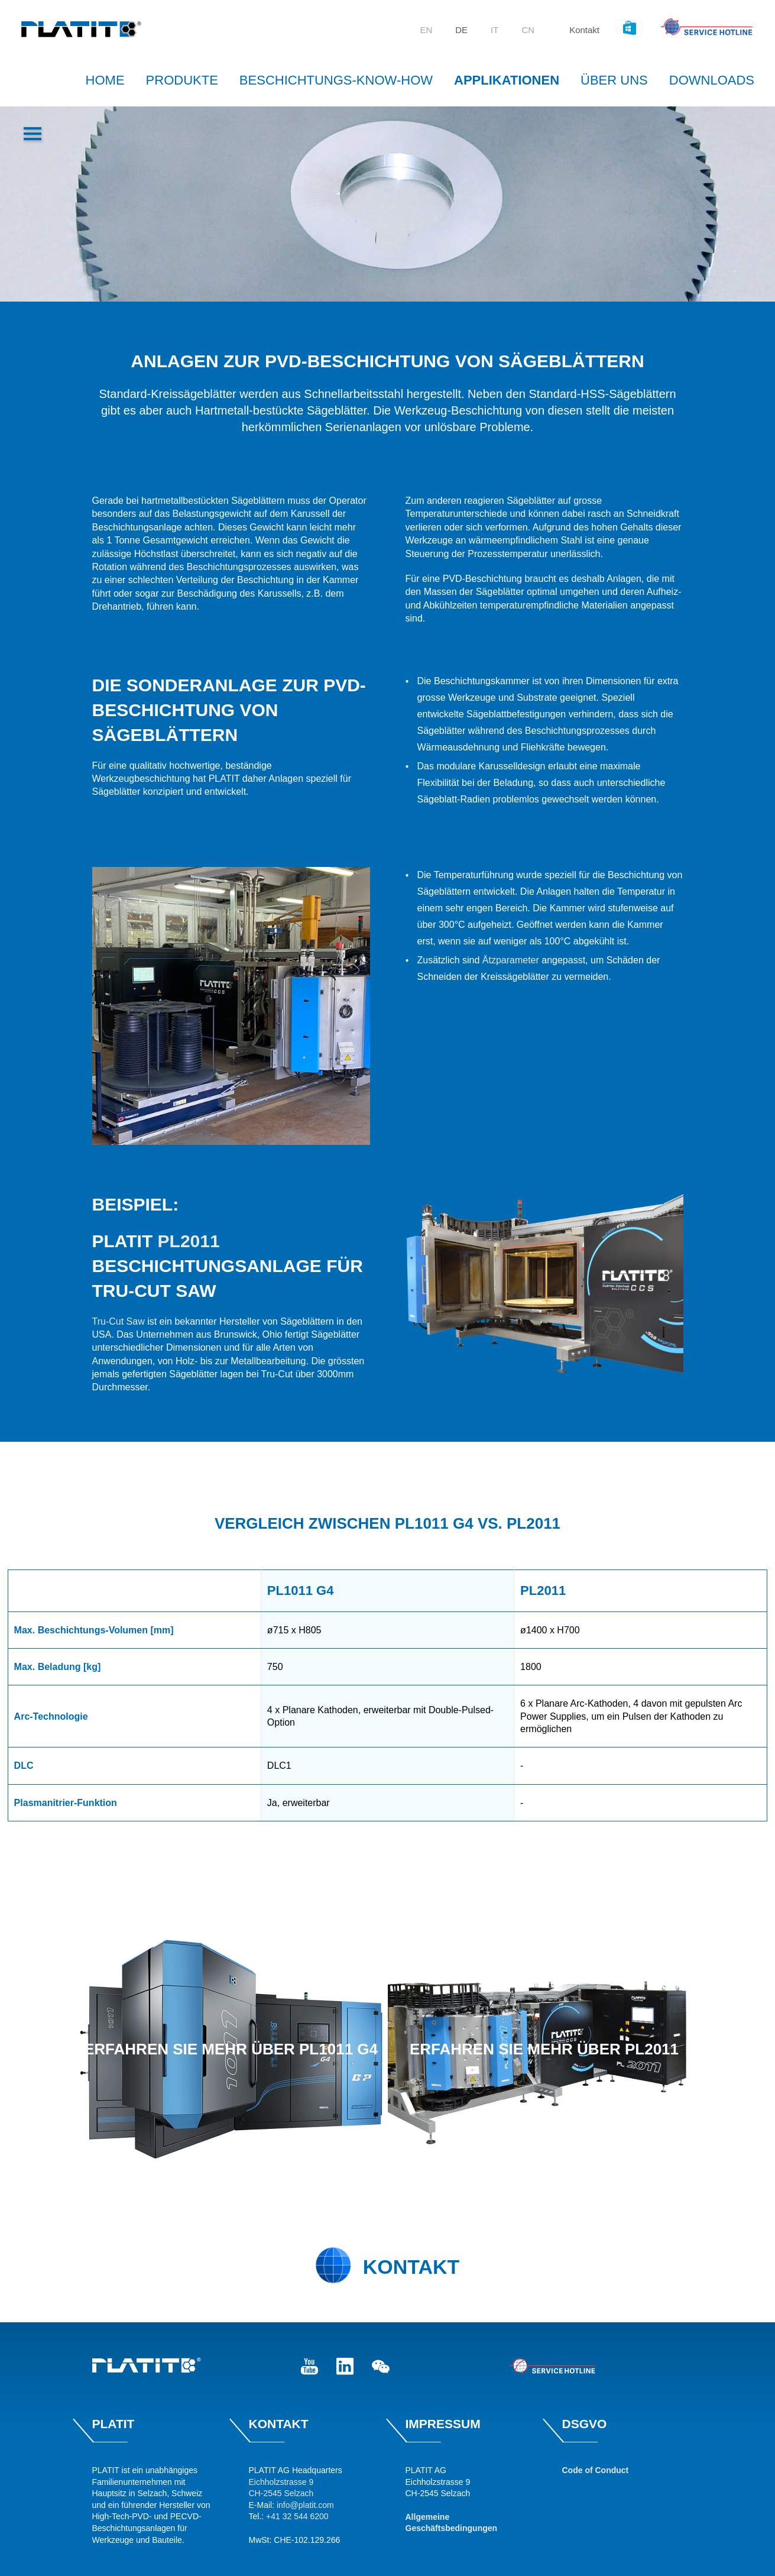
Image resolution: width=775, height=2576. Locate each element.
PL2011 (189, 1241)
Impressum (443, 2424)
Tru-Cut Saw (118, 1321)
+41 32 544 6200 (297, 2516)
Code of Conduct (595, 2470)
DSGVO (584, 2424)
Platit (113, 2424)
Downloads (711, 80)
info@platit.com (305, 2505)
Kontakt (584, 30)
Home (105, 80)
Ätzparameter (511, 960)
